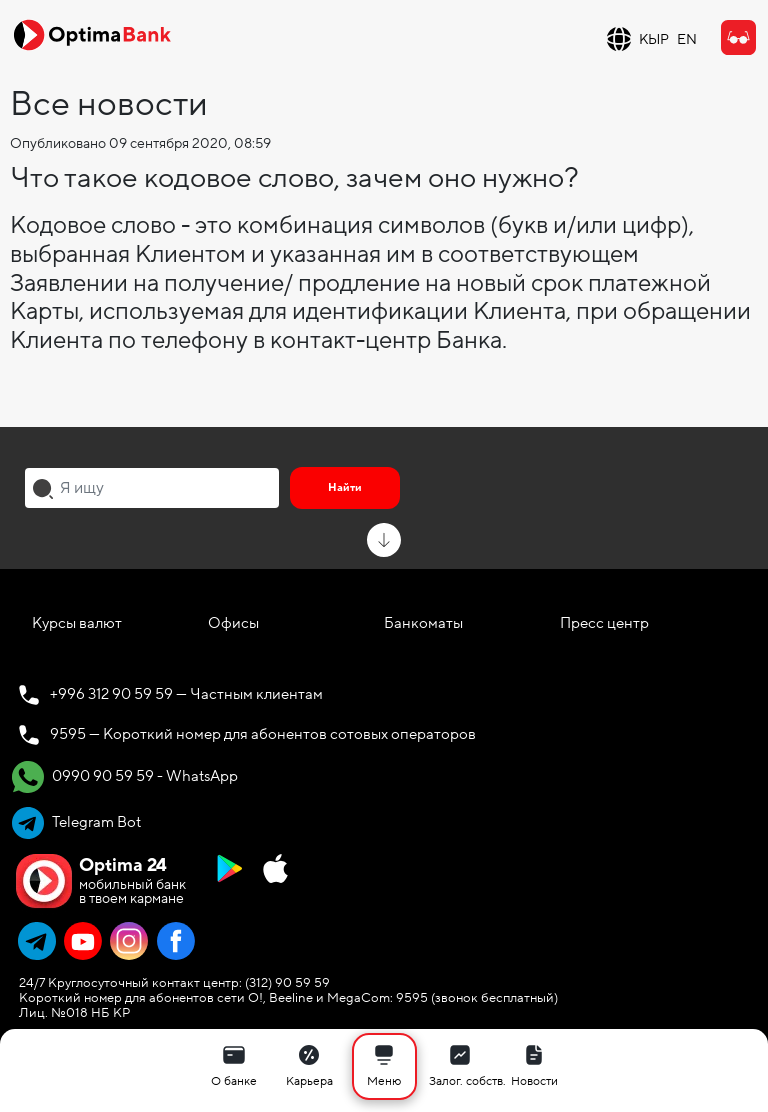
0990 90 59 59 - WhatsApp (125, 777)
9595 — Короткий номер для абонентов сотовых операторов (263, 734)
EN (687, 39)
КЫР (654, 39)
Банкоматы (423, 623)
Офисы (233, 623)
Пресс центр (604, 623)
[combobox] (152, 488)
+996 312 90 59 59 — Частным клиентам (186, 694)
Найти (345, 487)
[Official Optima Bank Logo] (92, 34)
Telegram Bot (76, 823)
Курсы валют (77, 623)
